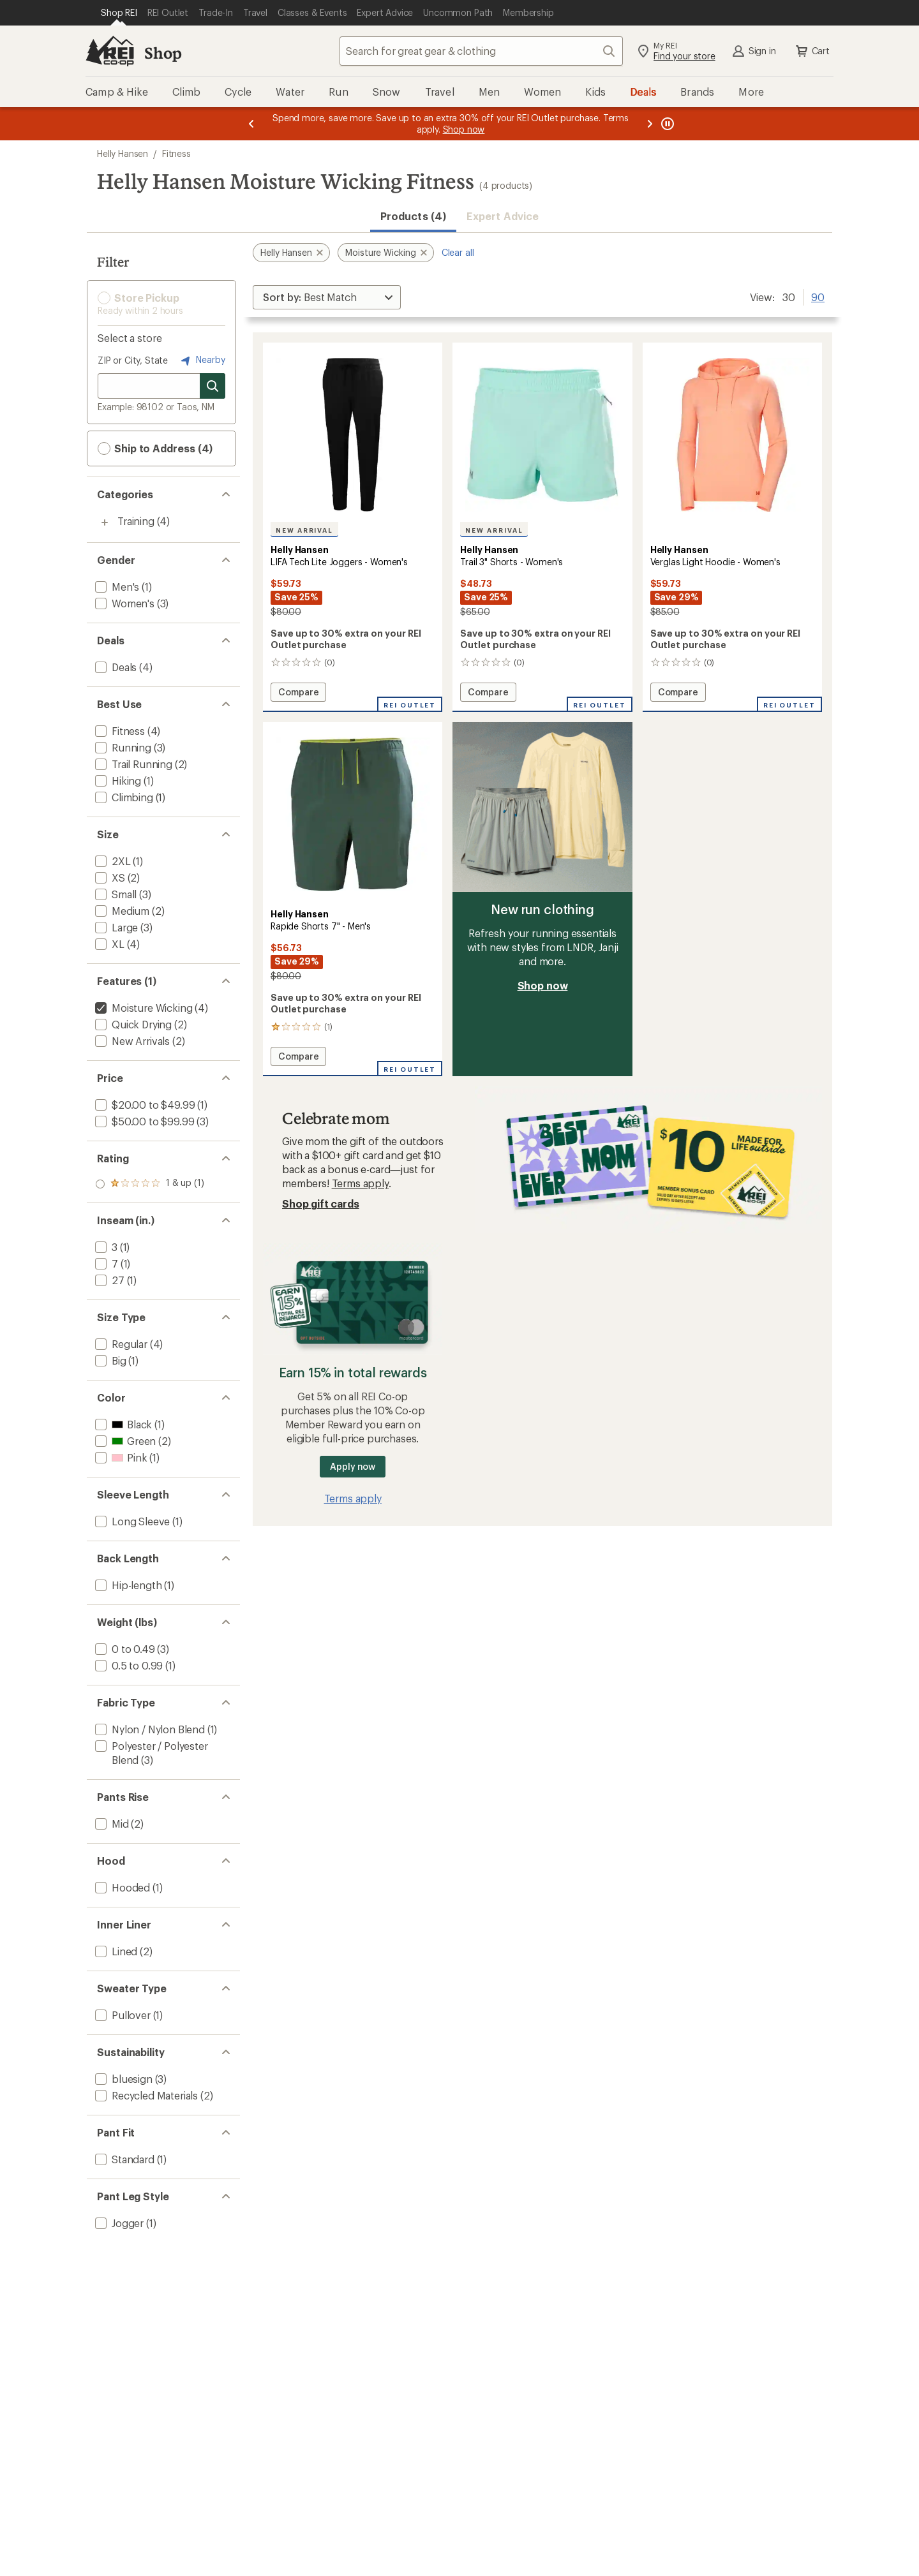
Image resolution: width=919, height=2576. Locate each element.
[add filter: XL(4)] (108, 944)
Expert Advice (503, 216)
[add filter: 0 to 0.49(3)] (124, 1649)
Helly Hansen (122, 153)
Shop (162, 52)
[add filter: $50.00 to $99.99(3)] (143, 1121)
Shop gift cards (320, 1203)
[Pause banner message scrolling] (666, 123)
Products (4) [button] (413, 216)
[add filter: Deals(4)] (115, 667)
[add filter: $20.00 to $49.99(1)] (144, 1105)
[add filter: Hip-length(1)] (127, 1585)
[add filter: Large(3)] (115, 927)
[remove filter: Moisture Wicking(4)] (142, 1008)
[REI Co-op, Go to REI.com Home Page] (110, 51)
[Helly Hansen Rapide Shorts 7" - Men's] (352, 899)
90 (818, 296)
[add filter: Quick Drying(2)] (132, 1024)
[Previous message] (251, 123)
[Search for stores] (212, 386)
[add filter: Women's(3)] (123, 603)
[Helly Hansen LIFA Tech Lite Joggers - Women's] (352, 527)
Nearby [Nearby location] (201, 360)
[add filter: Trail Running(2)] (132, 764)
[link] (353, 434)
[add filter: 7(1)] (105, 1263)
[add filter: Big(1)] (109, 1360)
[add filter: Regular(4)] (120, 1344)
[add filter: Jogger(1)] (118, 2223)
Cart (812, 51)
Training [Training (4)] (135, 521)
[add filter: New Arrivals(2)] (131, 1041)
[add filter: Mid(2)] (111, 1823)
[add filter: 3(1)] (105, 1247)
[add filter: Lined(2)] (115, 1951)
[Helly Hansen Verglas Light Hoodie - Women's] (732, 527)
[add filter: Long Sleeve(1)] (131, 1521)
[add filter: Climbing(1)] (123, 797)
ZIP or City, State (133, 360)
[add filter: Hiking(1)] (117, 780)
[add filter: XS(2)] (109, 877)
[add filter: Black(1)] (122, 1424)
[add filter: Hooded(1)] (121, 1887)
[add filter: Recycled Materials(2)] (145, 2095)
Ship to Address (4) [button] (155, 448)
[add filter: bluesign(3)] (123, 2079)
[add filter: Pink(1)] (120, 1457)
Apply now (352, 1466)
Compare (298, 694)
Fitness (176, 153)
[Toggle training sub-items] (104, 522)
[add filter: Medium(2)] (121, 911)
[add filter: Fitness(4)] (119, 731)
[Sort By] (327, 297)
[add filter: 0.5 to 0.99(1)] (128, 1665)
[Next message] (649, 123)
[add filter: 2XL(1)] (112, 861)
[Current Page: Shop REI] (119, 13)
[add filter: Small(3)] (115, 894)
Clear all (458, 252)
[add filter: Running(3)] (122, 747)
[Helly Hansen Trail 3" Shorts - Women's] (542, 527)
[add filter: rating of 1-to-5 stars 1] (149, 1184)
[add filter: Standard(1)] (123, 2159)
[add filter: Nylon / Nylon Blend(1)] (149, 1729)
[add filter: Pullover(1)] (122, 2015)
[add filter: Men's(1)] (116, 587)
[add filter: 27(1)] (108, 1280)
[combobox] (481, 51)
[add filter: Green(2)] (124, 1441)
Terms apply (360, 1183)
